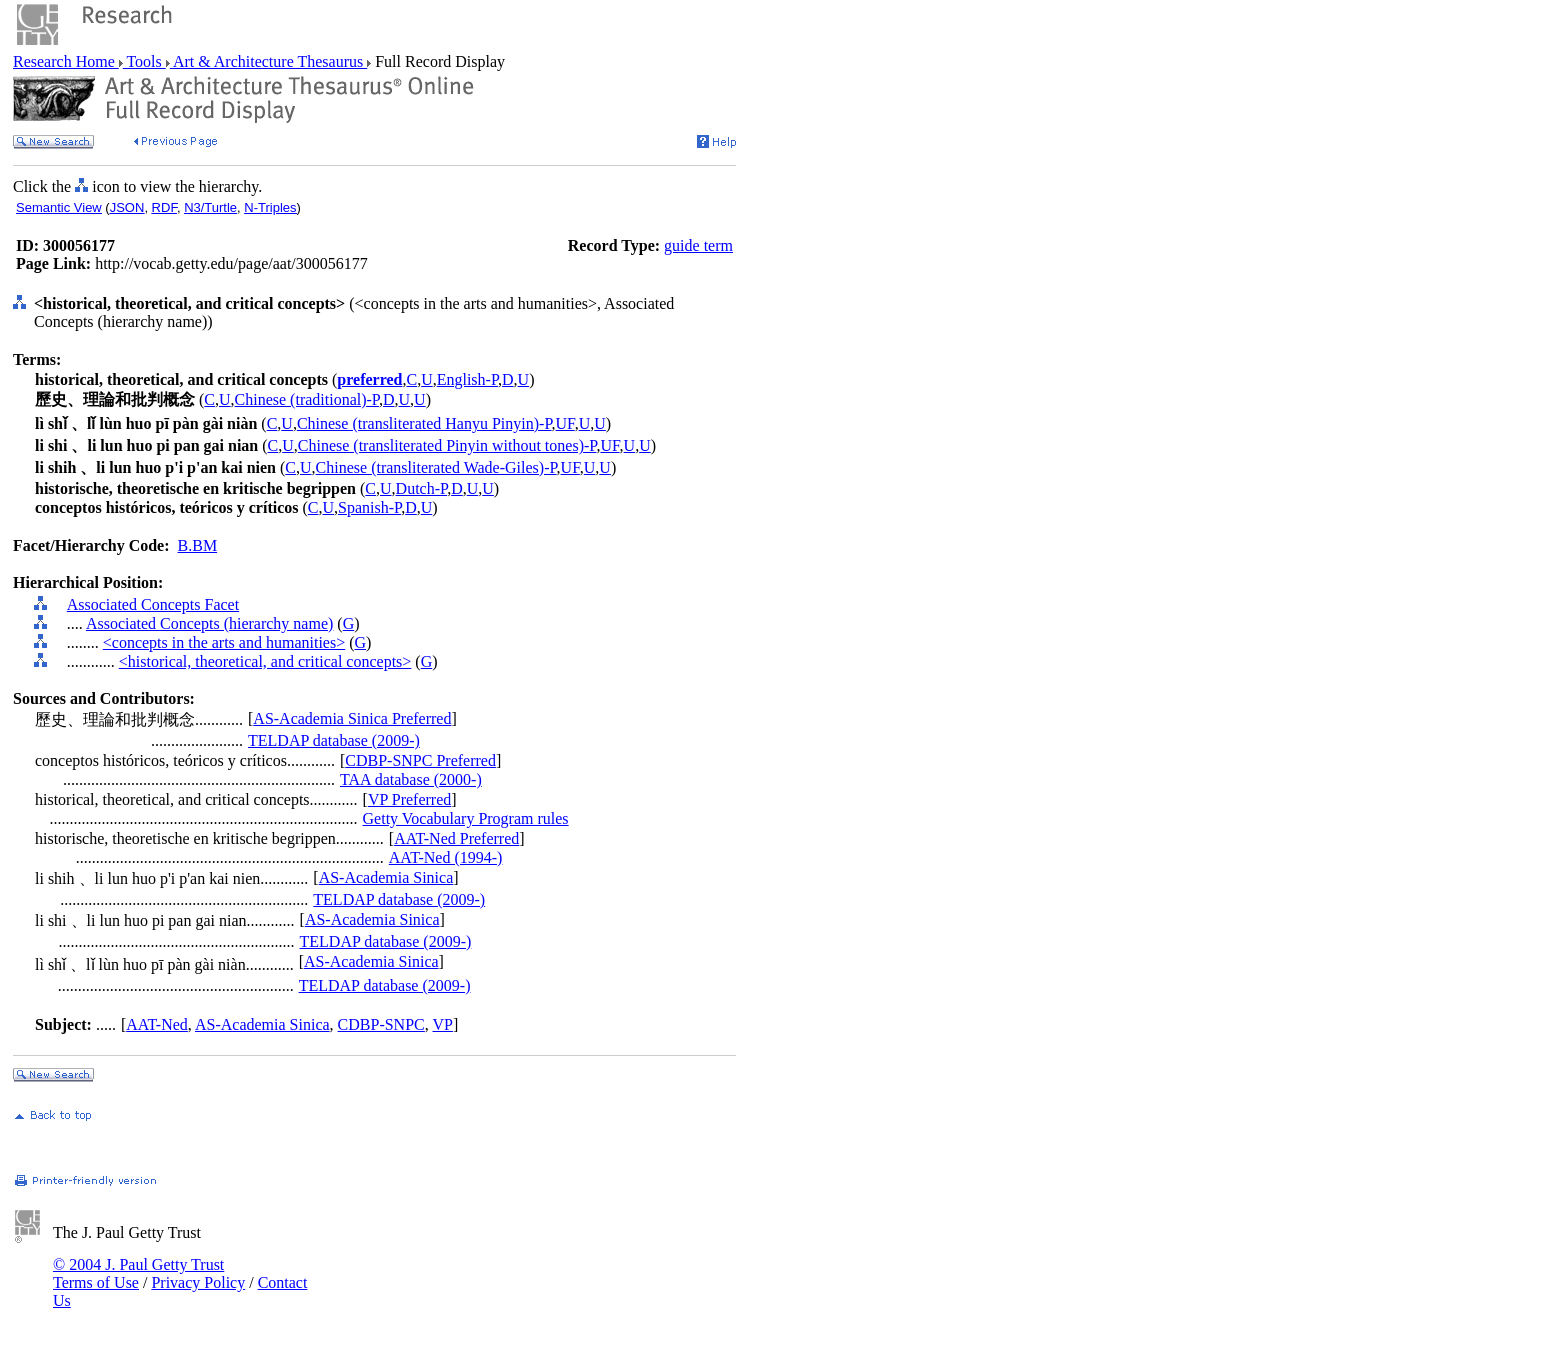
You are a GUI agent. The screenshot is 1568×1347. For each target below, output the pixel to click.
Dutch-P (422, 488)
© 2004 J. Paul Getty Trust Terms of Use (138, 1273)
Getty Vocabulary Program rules (466, 818)
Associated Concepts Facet (153, 604)
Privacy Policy (198, 1282)
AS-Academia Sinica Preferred (352, 718)
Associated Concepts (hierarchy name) (209, 623)
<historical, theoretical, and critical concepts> (265, 661)
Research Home (66, 61)
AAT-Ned (157, 1024)
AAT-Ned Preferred (456, 838)
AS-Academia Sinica (386, 877)
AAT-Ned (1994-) (446, 857)
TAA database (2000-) (411, 779)
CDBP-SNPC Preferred (420, 760)
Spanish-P (369, 507)
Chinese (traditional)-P (307, 399)
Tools (144, 61)
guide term (698, 245)
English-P (467, 379)
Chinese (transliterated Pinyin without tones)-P (447, 445)
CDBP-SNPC (381, 1024)
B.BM (198, 545)
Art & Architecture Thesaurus (268, 61)
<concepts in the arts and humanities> (224, 642)
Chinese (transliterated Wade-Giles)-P (436, 467)
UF (565, 423)
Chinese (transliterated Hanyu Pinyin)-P (424, 423)
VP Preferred (409, 799)
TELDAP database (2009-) (334, 740)
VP (442, 1024)
